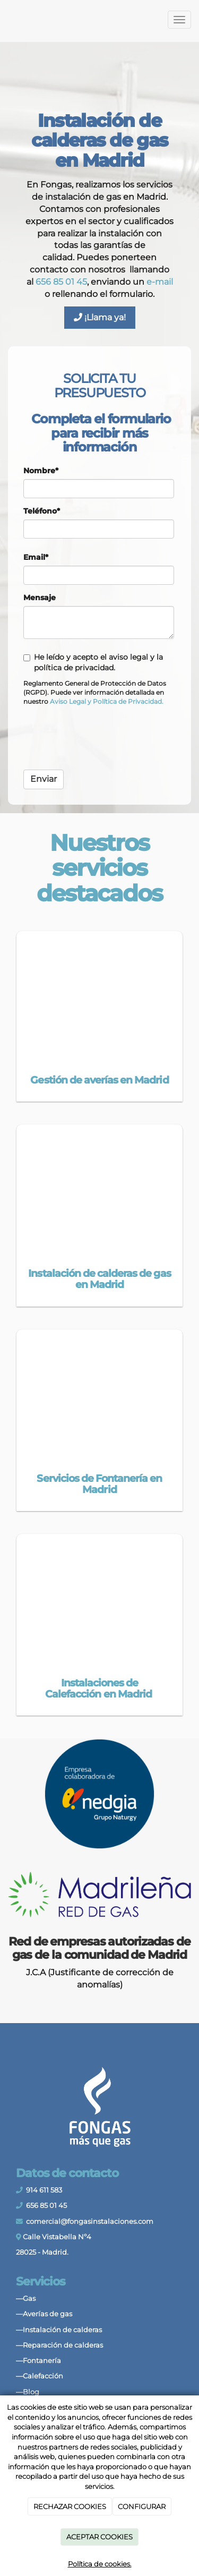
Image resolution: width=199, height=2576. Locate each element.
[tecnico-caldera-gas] (99, 1186)
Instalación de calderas (62, 2330)
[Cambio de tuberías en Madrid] (99, 1391)
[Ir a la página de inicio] (5, 20)
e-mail (159, 282)
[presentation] (104, 741)
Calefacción (43, 2376)
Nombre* (40, 470)
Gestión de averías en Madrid (99, 1079)
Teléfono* (41, 511)
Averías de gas (47, 2314)
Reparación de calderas (63, 2345)
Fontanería (42, 2361)
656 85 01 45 (61, 282)
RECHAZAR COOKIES (69, 2506)
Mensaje (39, 597)
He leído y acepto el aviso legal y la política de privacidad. (93, 662)
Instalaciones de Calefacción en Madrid (99, 1688)
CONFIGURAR (142, 2506)
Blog (31, 2392)
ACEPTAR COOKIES (99, 2536)
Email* (35, 557)
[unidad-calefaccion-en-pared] (99, 1596)
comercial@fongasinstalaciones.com (89, 2221)
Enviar (43, 779)
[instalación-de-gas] (99, 993)
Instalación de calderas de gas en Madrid (99, 1279)
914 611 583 (44, 2190)
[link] (68, 701)
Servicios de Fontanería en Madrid (99, 1484)
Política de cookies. (100, 2564)
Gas (29, 2298)
